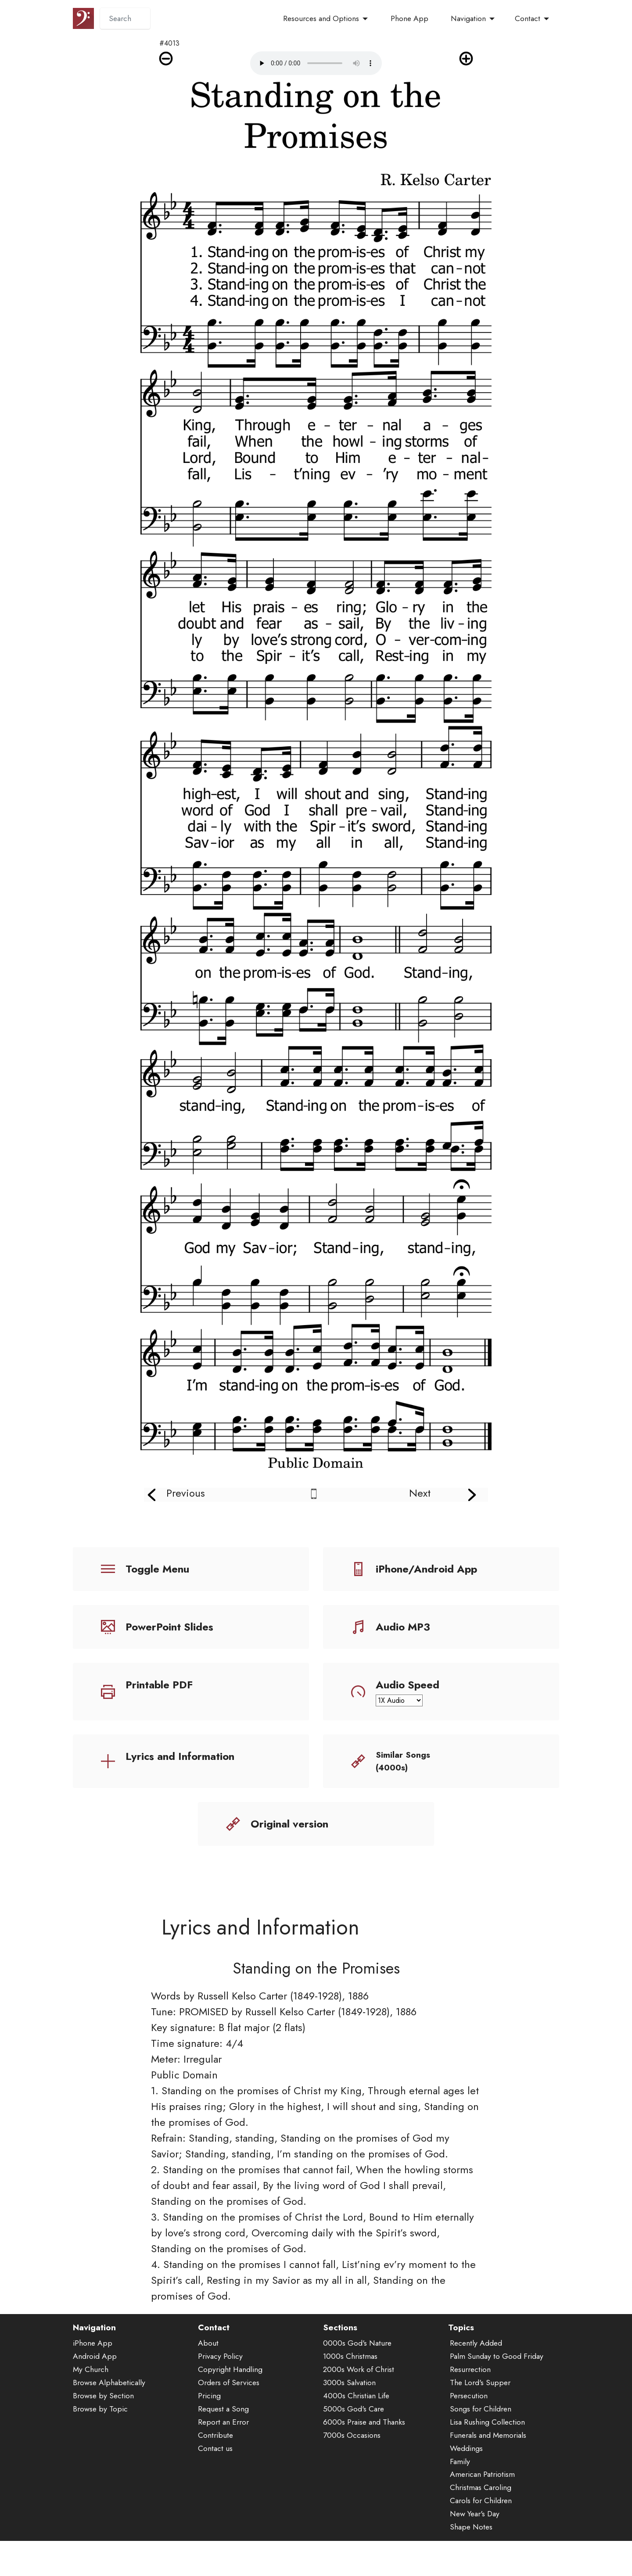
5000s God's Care (353, 2441)
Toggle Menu (157, 1568)
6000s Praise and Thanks (364, 2455)
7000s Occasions (352, 2468)
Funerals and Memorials (488, 2468)
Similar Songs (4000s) (403, 1760)
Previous (185, 1493)
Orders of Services (228, 2416)
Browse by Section (103, 2429)
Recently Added (476, 2376)
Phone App (409, 18)
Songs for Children (480, 2441)
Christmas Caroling (480, 2520)
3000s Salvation (349, 2416)
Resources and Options (321, 18)
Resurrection (470, 2402)
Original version (289, 1823)
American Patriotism (482, 2507)
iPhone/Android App (426, 1568)
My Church (90, 2402)
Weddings (466, 2481)
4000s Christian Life (356, 2429)
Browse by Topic (100, 2441)
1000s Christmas (350, 2389)
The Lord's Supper (480, 2416)
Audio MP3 (403, 1626)
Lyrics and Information (180, 1756)
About (208, 2376)
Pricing (209, 2429)
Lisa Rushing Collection (487, 2455)
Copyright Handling (230, 2402)
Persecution (469, 2429)
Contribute (215, 2468)
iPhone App (92, 2376)
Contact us (215, 2481)
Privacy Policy (220, 2389)
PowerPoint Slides (169, 1626)
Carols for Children (481, 2534)
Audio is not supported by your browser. (316, 63)
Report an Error (223, 2455)
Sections (340, 2360)
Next (420, 1493)
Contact (527, 18)
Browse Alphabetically (109, 2416)
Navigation (468, 18)
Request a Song (223, 2441)
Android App (95, 2389)
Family (460, 2494)
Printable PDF (159, 1684)
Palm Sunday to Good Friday (496, 2389)
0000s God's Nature (357, 2376)
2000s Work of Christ (358, 2402)
